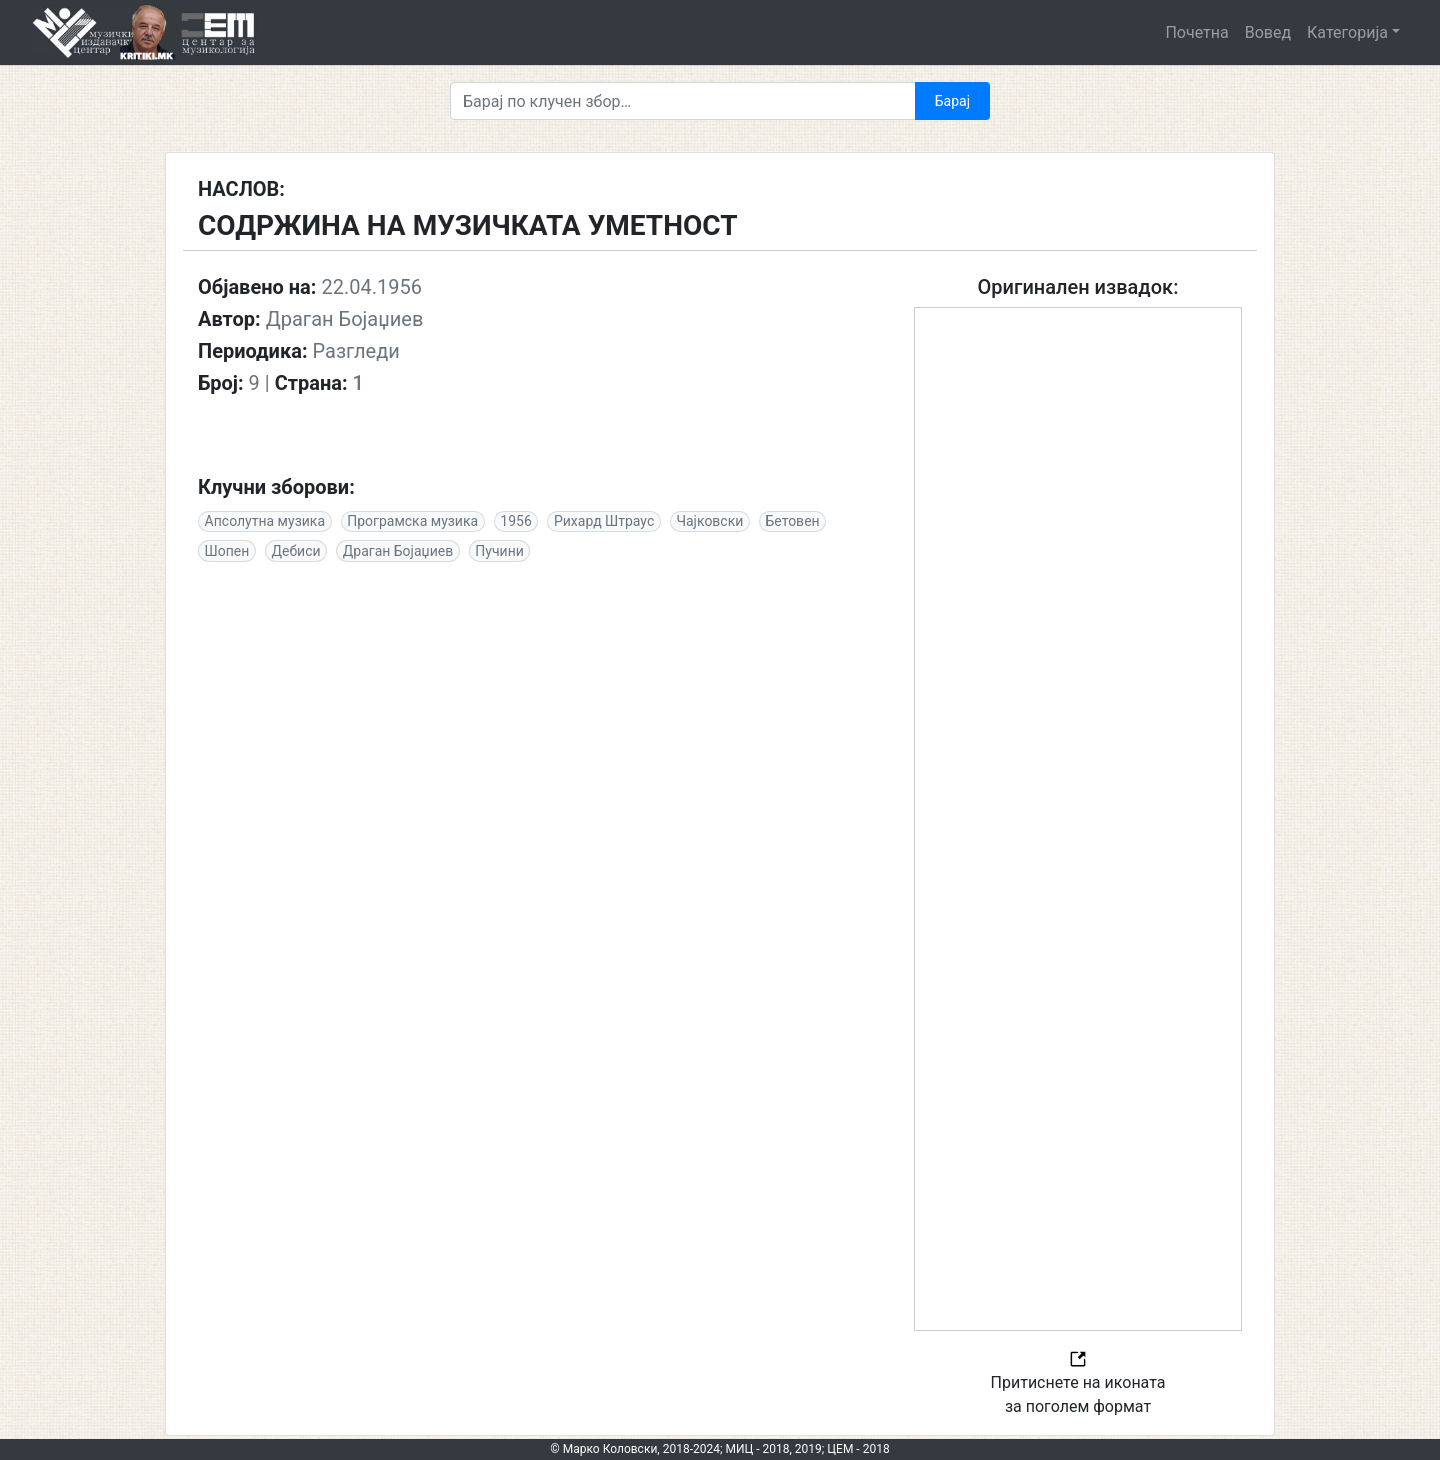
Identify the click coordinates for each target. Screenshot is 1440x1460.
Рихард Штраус (604, 521)
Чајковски (709, 521)
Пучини (499, 551)
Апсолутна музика (265, 521)
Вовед (1268, 32)
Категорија (1347, 32)
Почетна (1196, 32)
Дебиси (296, 551)
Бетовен (793, 521)
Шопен (227, 551)
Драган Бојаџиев (398, 551)
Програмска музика (412, 521)
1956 (515, 521)
